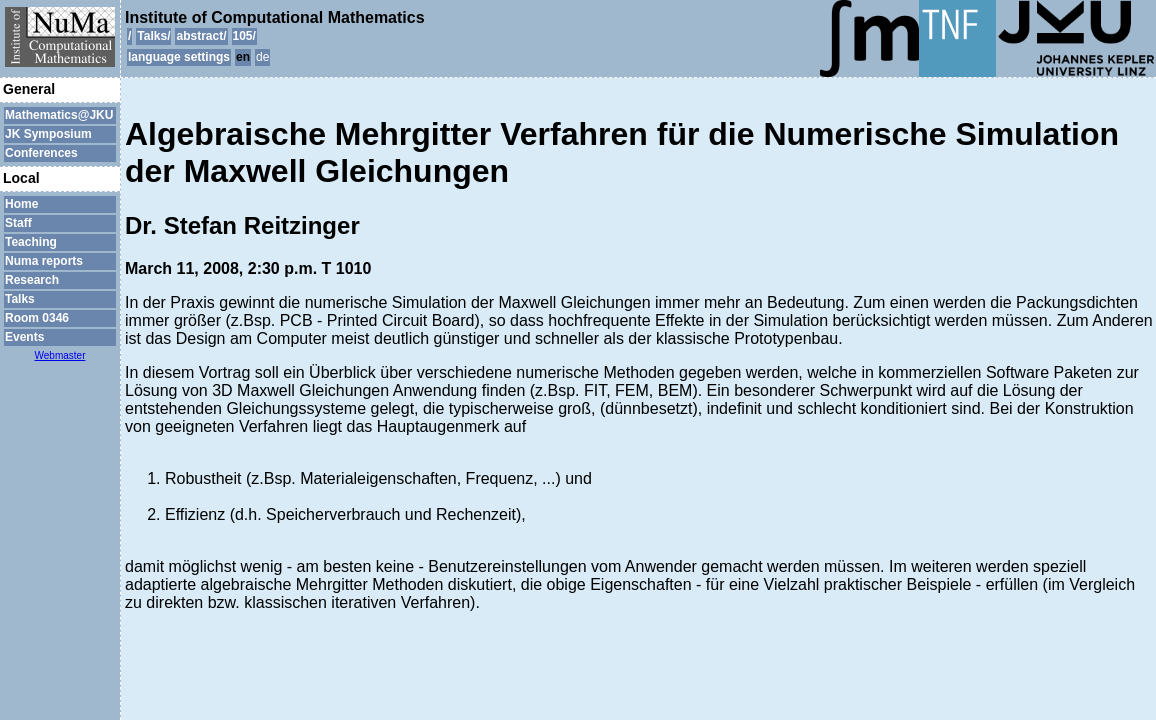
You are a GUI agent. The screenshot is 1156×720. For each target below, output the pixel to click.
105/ (244, 36)
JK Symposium (48, 134)
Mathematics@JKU (59, 115)
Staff (18, 223)
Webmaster (60, 355)
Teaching (31, 242)
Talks (20, 299)
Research (32, 280)
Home (21, 204)
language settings (179, 57)
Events (24, 337)
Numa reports (44, 261)
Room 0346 (37, 318)
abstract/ (201, 36)
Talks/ (153, 36)
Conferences (41, 153)
